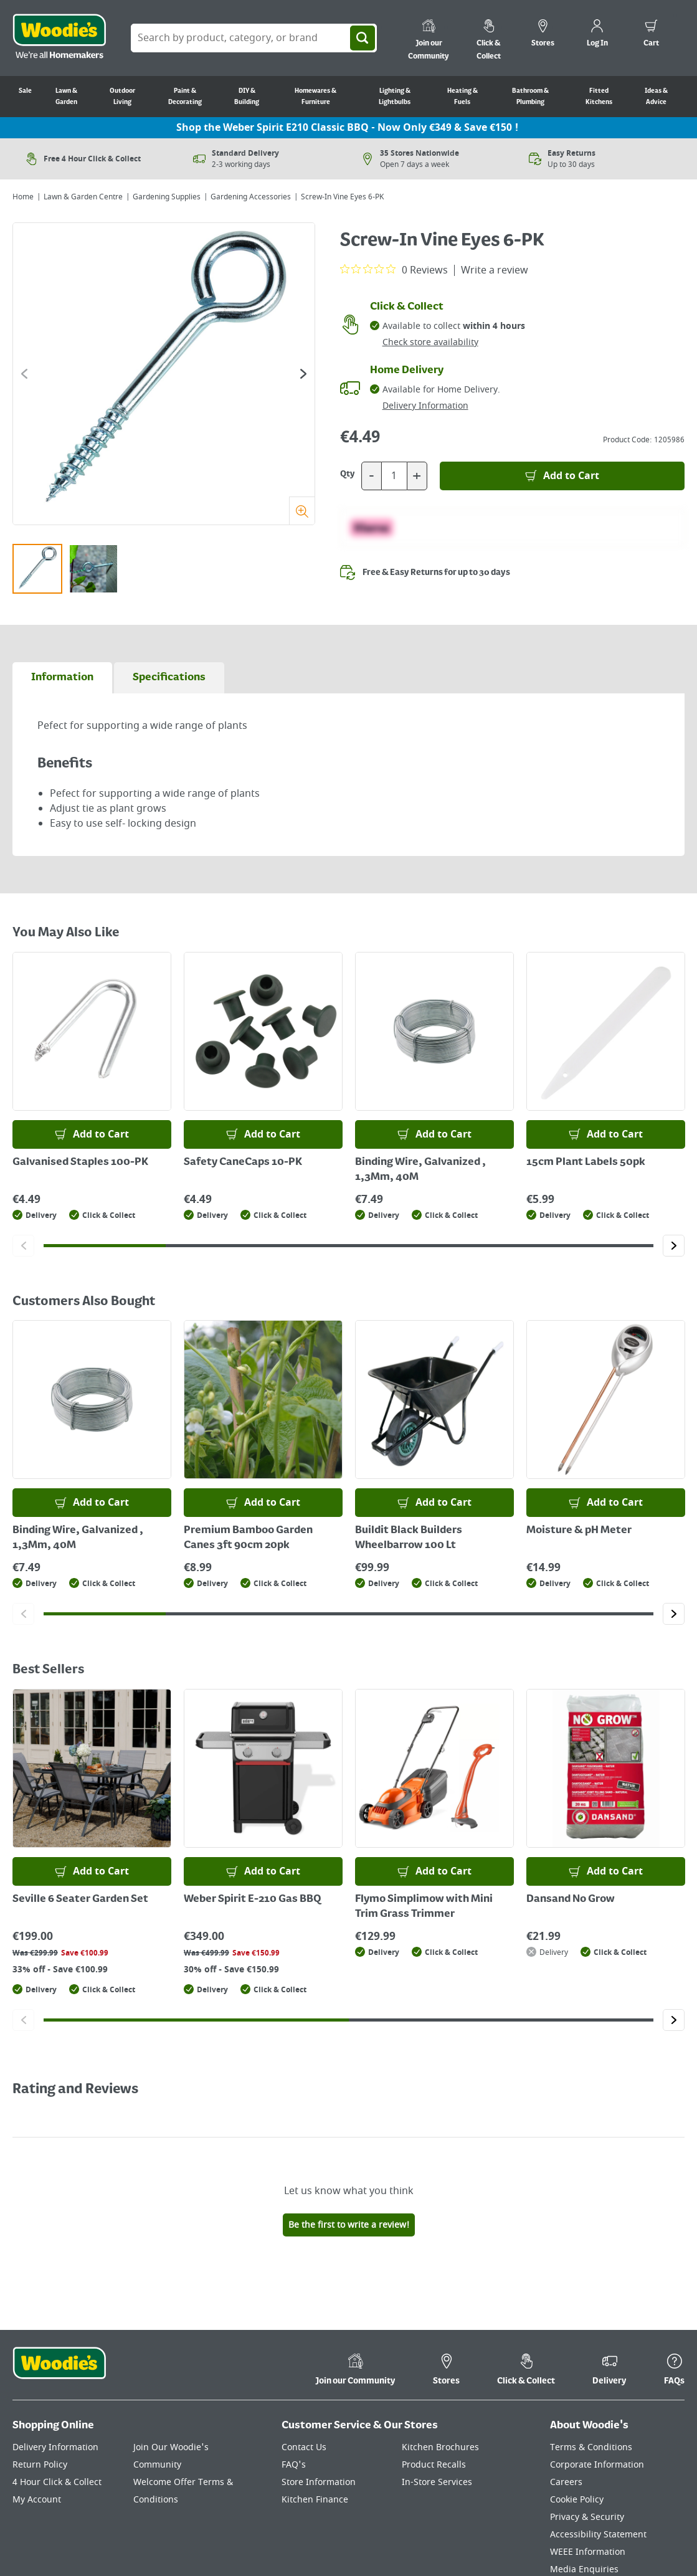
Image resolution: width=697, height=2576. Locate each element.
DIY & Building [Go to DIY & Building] (246, 96)
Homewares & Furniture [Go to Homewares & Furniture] (315, 96)
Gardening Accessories (251, 196)
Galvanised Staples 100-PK (80, 1162)
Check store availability (430, 342)
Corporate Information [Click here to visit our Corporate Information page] (597, 2330)
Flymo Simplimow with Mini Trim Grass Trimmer (424, 1907)
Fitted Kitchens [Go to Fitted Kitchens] (599, 96)
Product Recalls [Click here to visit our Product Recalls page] (434, 2330)
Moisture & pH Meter (579, 1530)
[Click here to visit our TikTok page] (581, 2528)
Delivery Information (425, 405)
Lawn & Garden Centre (83, 196)
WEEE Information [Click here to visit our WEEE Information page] (587, 2417)
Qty (347, 474)
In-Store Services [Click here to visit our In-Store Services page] (437, 2347)
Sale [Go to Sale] (25, 91)
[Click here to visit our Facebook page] (605, 2528)
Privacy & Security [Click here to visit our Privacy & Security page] (587, 2382)
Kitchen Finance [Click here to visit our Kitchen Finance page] (315, 2365)
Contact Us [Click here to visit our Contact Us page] (304, 2312)
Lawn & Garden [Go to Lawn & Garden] (66, 96)
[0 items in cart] (651, 35)
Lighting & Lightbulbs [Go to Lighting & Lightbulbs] (394, 96)
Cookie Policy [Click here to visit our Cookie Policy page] (577, 2365)
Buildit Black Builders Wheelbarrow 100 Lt (408, 1538)
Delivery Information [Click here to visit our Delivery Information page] (55, 2312)
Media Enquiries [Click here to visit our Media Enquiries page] (584, 2434)
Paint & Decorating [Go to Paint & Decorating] (185, 96)
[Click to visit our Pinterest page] (654, 2528)
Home (23, 196)
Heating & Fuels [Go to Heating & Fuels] (462, 96)
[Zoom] (302, 511)
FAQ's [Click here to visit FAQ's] (294, 2330)
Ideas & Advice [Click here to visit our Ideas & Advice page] (581, 2452)
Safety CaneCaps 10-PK (243, 1162)
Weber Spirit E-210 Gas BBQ (252, 1899)
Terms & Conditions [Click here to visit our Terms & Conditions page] (591, 2312)
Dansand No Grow (570, 1899)
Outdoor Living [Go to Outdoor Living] (122, 96)
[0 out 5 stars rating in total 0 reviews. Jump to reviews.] (394, 269)
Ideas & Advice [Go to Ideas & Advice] (656, 96)
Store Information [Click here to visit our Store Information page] (319, 2347)
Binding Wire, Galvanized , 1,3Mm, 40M (420, 1170)
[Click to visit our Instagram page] (679, 2528)
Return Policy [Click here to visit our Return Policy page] (39, 2330)
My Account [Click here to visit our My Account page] (36, 2365)
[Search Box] (254, 38)
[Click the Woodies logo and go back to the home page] (59, 38)
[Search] (362, 38)
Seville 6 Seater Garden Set (80, 1899)
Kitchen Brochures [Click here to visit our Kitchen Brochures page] (440, 2312)
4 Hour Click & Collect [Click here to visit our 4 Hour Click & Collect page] (57, 2347)
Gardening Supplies (167, 196)
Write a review (494, 270)
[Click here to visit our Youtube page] (629, 2528)
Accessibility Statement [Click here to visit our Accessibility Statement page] (598, 2400)
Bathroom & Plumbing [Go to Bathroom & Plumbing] (530, 96)
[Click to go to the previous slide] (24, 373)
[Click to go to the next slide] (303, 373)
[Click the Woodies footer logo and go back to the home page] (59, 2236)
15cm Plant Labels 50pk (585, 1162)
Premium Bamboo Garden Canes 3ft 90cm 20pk (248, 1538)
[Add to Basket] (562, 476)
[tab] (62, 677)
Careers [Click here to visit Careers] (566, 2347)
